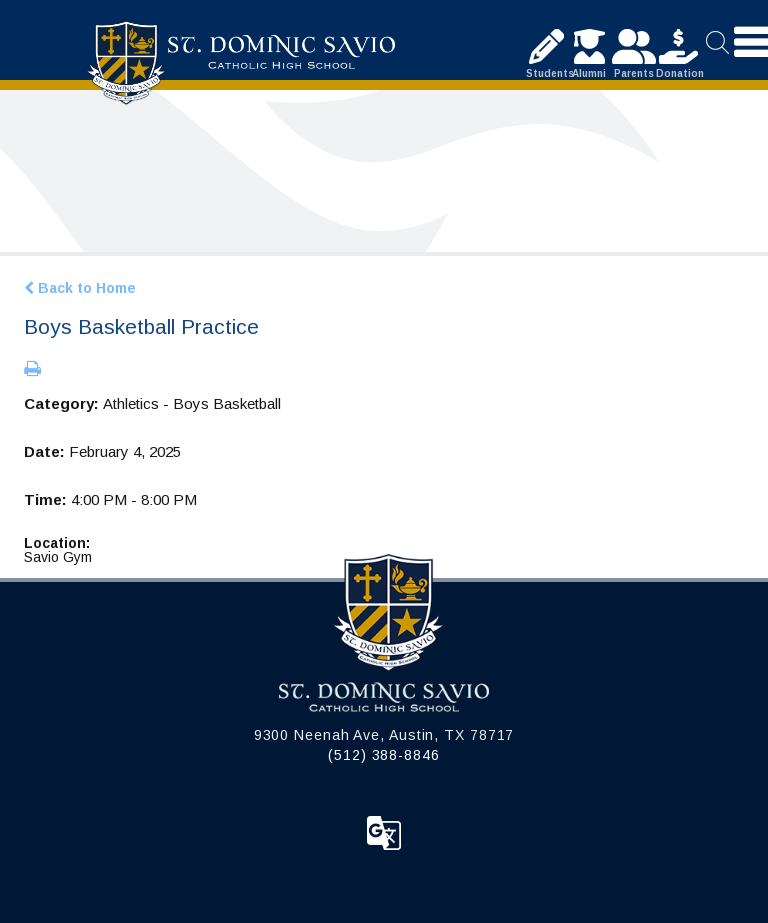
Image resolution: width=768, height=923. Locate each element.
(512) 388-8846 (384, 755)
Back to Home (80, 288)
